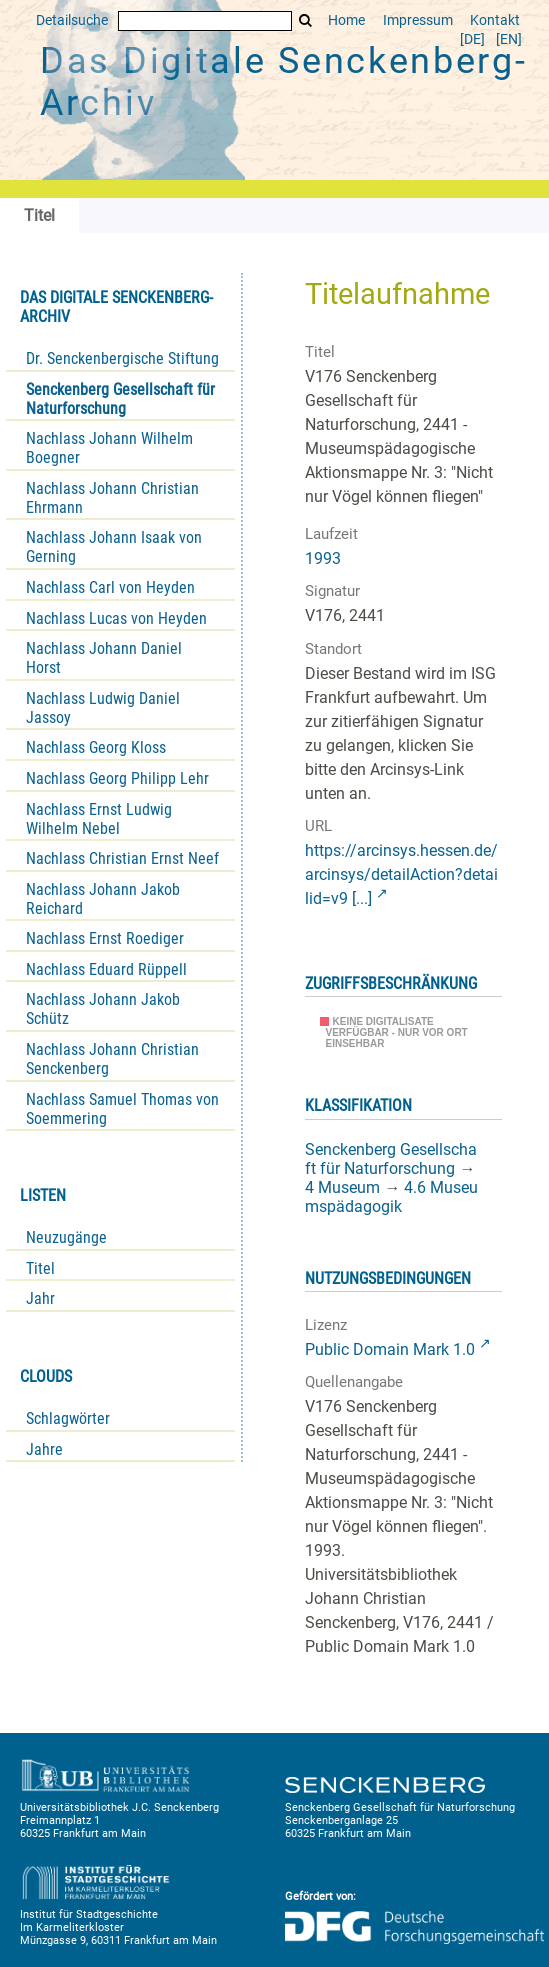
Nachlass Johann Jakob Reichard (103, 899)
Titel (40, 1268)
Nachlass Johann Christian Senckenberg (112, 1059)
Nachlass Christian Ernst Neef (122, 858)
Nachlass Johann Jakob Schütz (103, 1009)
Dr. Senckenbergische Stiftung (122, 358)
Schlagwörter (68, 1418)
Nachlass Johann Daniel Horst (104, 658)
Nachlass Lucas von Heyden (116, 618)
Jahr (40, 1298)
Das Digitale (284, 82)
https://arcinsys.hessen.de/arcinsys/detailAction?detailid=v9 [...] (401, 874)
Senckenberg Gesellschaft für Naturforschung (120, 399)
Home (346, 20)
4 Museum (342, 1187)
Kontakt (495, 20)
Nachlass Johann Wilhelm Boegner (109, 448)
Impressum (418, 20)
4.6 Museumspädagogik (391, 1197)
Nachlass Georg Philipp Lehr (117, 778)
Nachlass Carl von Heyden (110, 587)
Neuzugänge (66, 1237)
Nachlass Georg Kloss (96, 747)
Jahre (44, 1449)
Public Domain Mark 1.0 (390, 1349)
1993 (323, 558)
